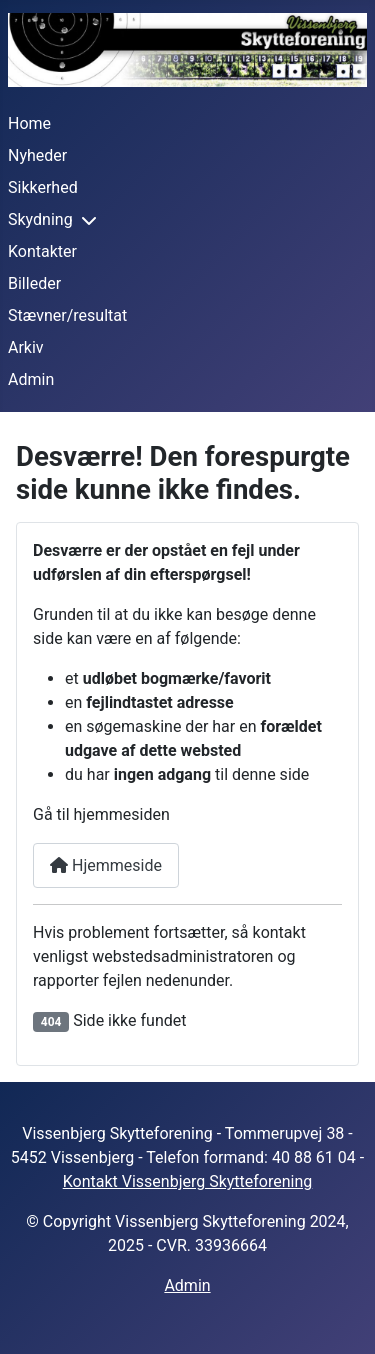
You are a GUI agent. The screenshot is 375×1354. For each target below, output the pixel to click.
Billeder (34, 283)
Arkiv (26, 347)
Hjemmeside (106, 865)
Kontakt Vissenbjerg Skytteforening (188, 1181)
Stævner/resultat (67, 315)
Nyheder (37, 155)
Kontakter (42, 251)
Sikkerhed (43, 187)
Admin (31, 379)
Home (29, 123)
